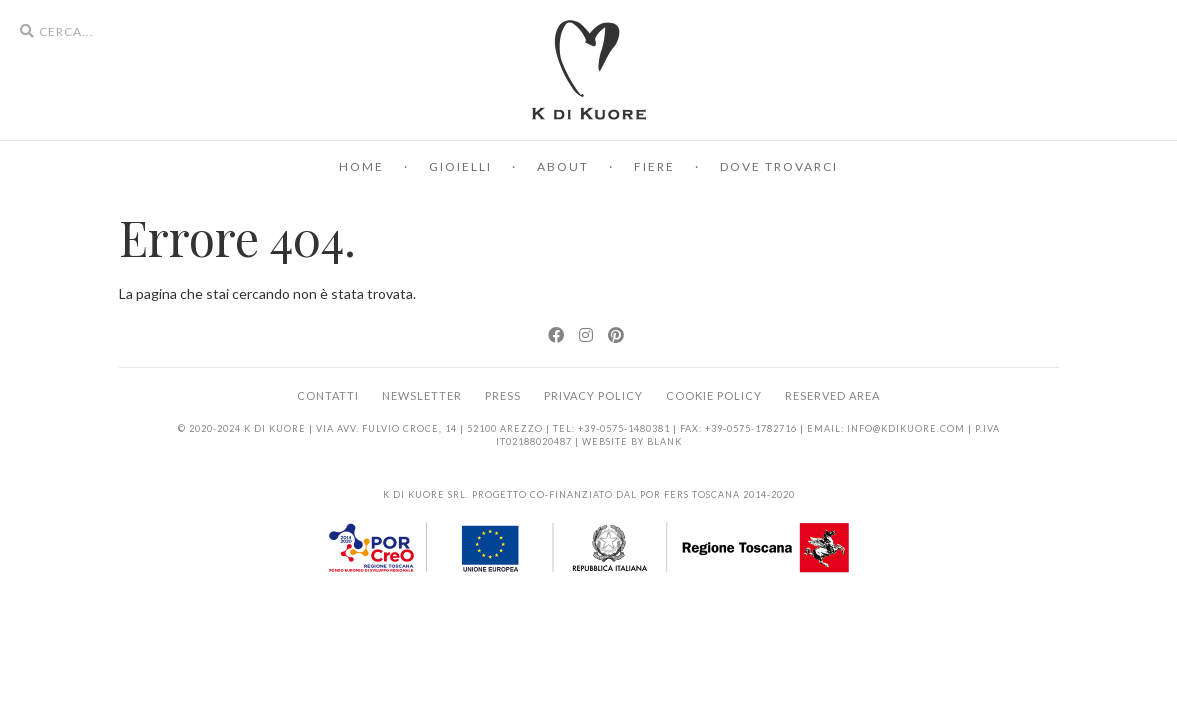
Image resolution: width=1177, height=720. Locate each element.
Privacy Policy (593, 395)
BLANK (664, 441)
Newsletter (422, 395)
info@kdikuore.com (906, 428)
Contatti (328, 395)
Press (503, 395)
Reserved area (832, 395)
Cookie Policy (714, 395)
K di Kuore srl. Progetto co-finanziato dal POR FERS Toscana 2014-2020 (589, 494)
